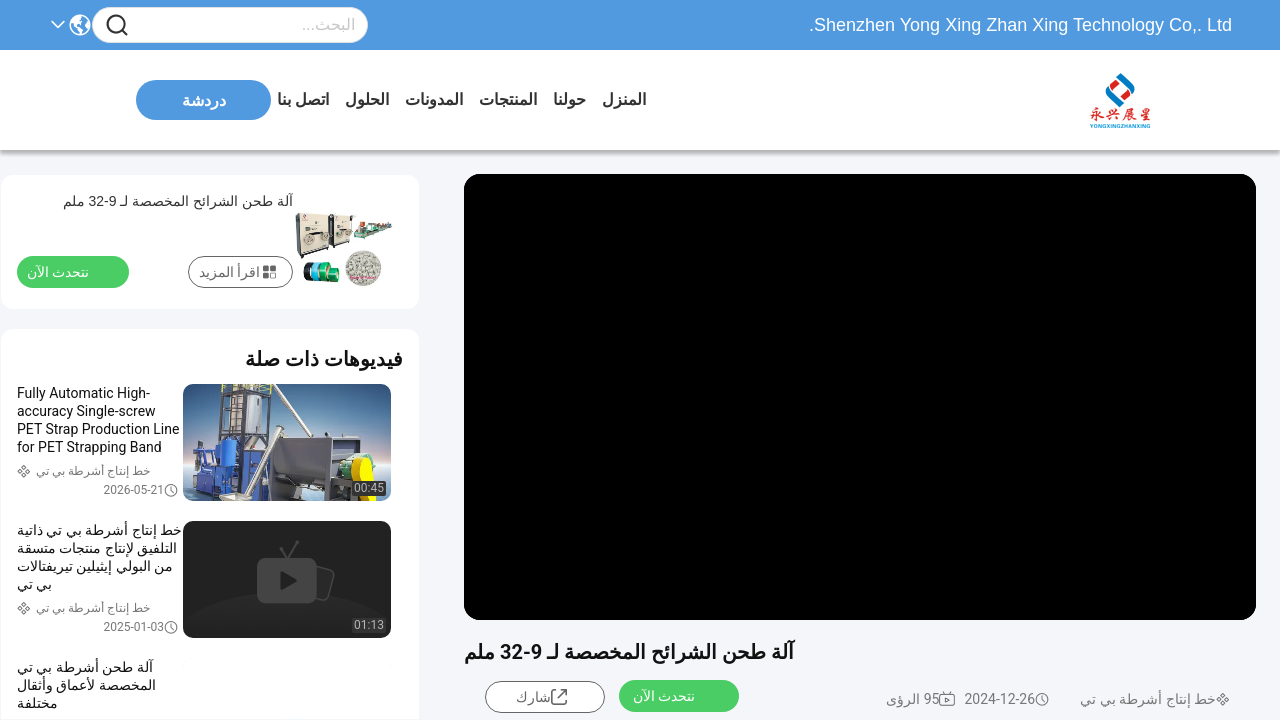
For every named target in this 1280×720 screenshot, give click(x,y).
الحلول (367, 99)
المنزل (624, 99)
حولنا (569, 99)
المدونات (434, 99)
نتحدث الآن (676, 695)
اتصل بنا (303, 99)
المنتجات (508, 99)
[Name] (117, 25)
